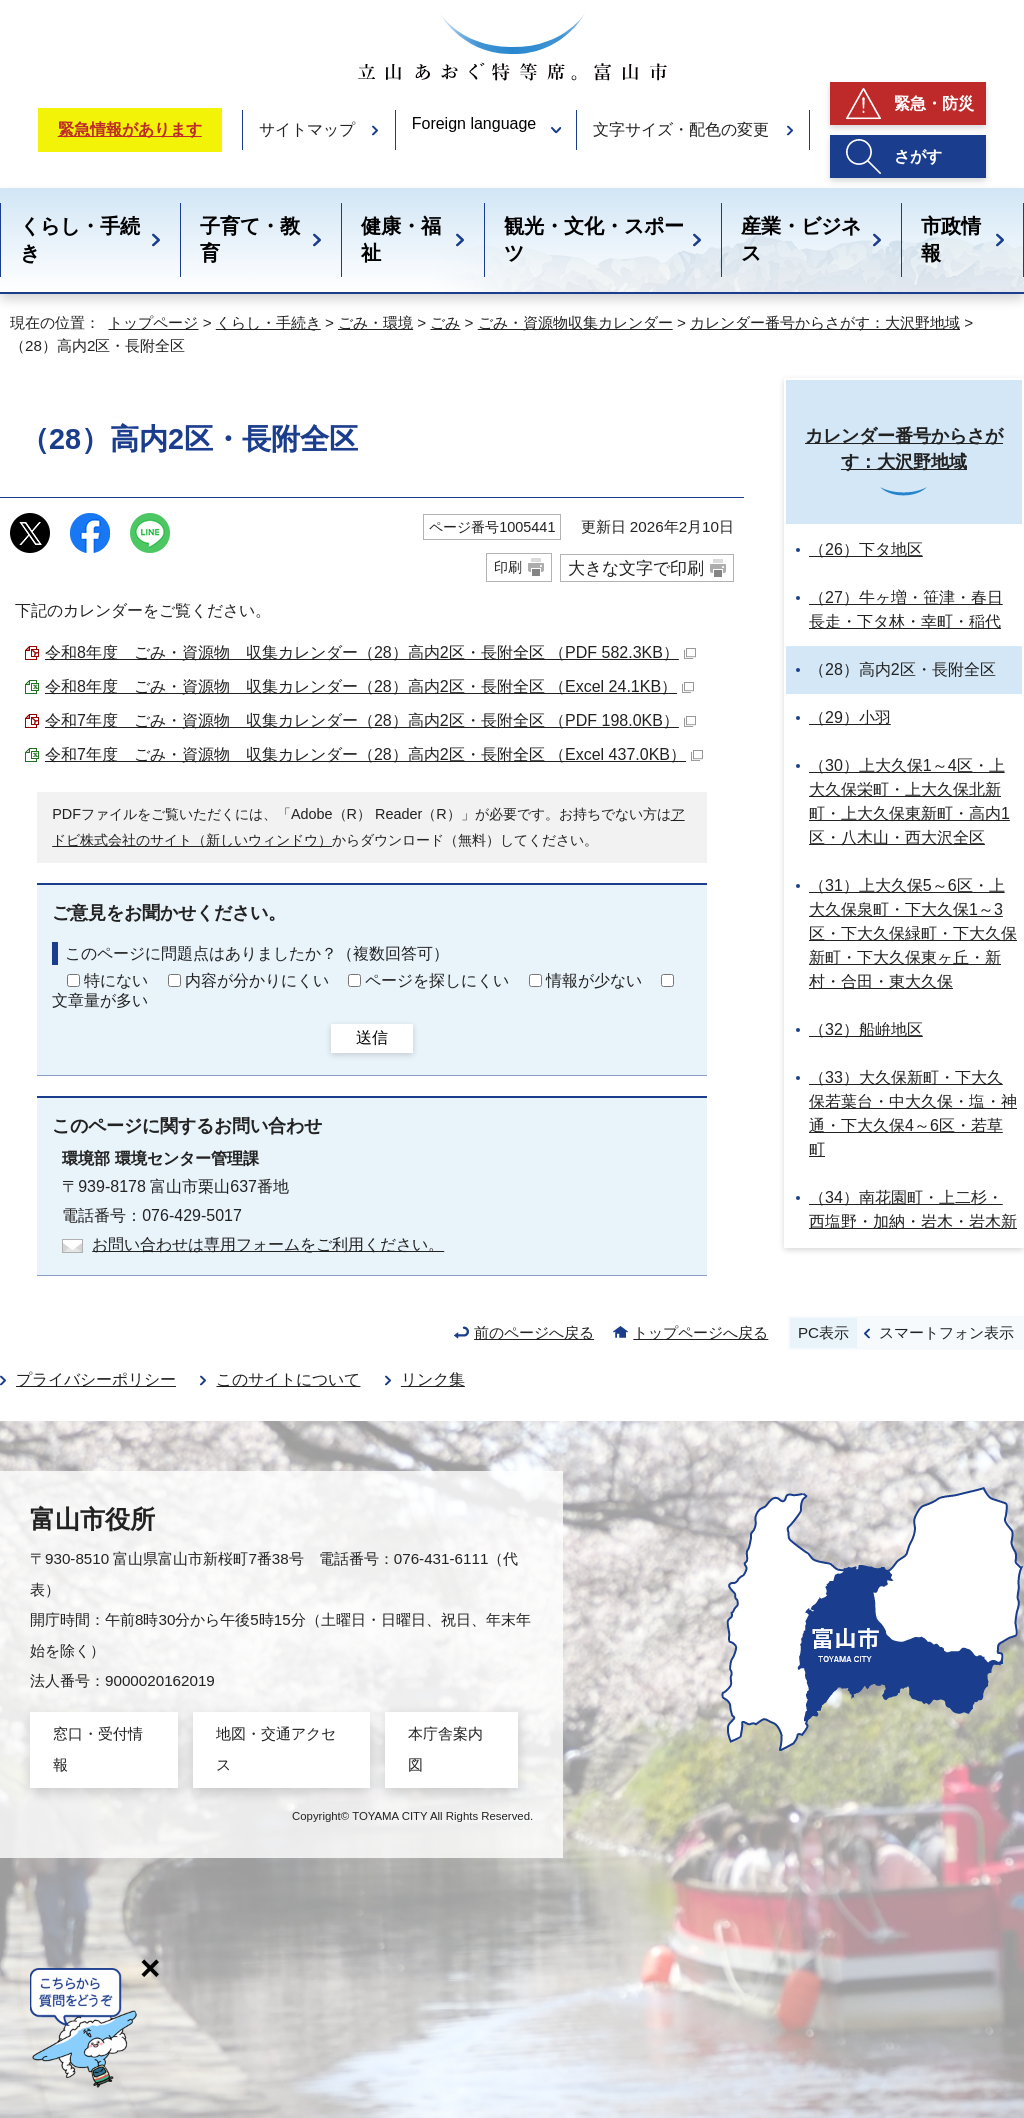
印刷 (508, 567)
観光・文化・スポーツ (594, 239)
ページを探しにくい (437, 980)
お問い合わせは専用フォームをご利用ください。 (268, 1244)
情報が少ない (594, 980)
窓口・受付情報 (98, 1748)
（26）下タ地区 (866, 549)
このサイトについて (288, 1379)
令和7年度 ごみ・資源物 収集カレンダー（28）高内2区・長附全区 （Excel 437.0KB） (374, 754)
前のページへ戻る (534, 1332)
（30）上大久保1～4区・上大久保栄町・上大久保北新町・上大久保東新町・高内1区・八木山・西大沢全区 (909, 801)
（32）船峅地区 (866, 1029)
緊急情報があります (130, 129)
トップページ (153, 322)
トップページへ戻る (700, 1332)
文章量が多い (100, 1000)
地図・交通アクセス (276, 1748)
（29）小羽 (850, 717)
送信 (372, 1037)
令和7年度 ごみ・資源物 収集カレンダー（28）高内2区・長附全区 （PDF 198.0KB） (370, 720)
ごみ (445, 322)
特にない (116, 980)
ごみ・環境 (375, 322)
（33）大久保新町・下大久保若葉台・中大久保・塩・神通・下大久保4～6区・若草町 (913, 1113)
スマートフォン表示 (946, 1332)
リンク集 (433, 1379)
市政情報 (951, 239)
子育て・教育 (250, 239)
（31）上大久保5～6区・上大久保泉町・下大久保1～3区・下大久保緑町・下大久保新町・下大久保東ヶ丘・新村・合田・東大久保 (913, 933)
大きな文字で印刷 (636, 568)
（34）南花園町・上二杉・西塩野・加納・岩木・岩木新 (913, 1209)
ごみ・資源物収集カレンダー (575, 322)
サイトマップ (307, 129)
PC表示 (823, 1332)
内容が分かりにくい (257, 980)
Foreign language (474, 123)
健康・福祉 (401, 239)
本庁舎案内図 (445, 1748)
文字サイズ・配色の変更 (681, 129)
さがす (918, 156)
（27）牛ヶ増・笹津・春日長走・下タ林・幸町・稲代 (906, 609)
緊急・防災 (934, 103)
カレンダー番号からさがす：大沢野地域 (825, 322)
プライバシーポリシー (96, 1379)
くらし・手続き (80, 239)
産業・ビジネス (801, 239)
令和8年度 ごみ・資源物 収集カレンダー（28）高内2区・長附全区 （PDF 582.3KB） (370, 652)
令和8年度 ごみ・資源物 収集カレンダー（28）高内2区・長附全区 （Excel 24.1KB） (369, 686)
